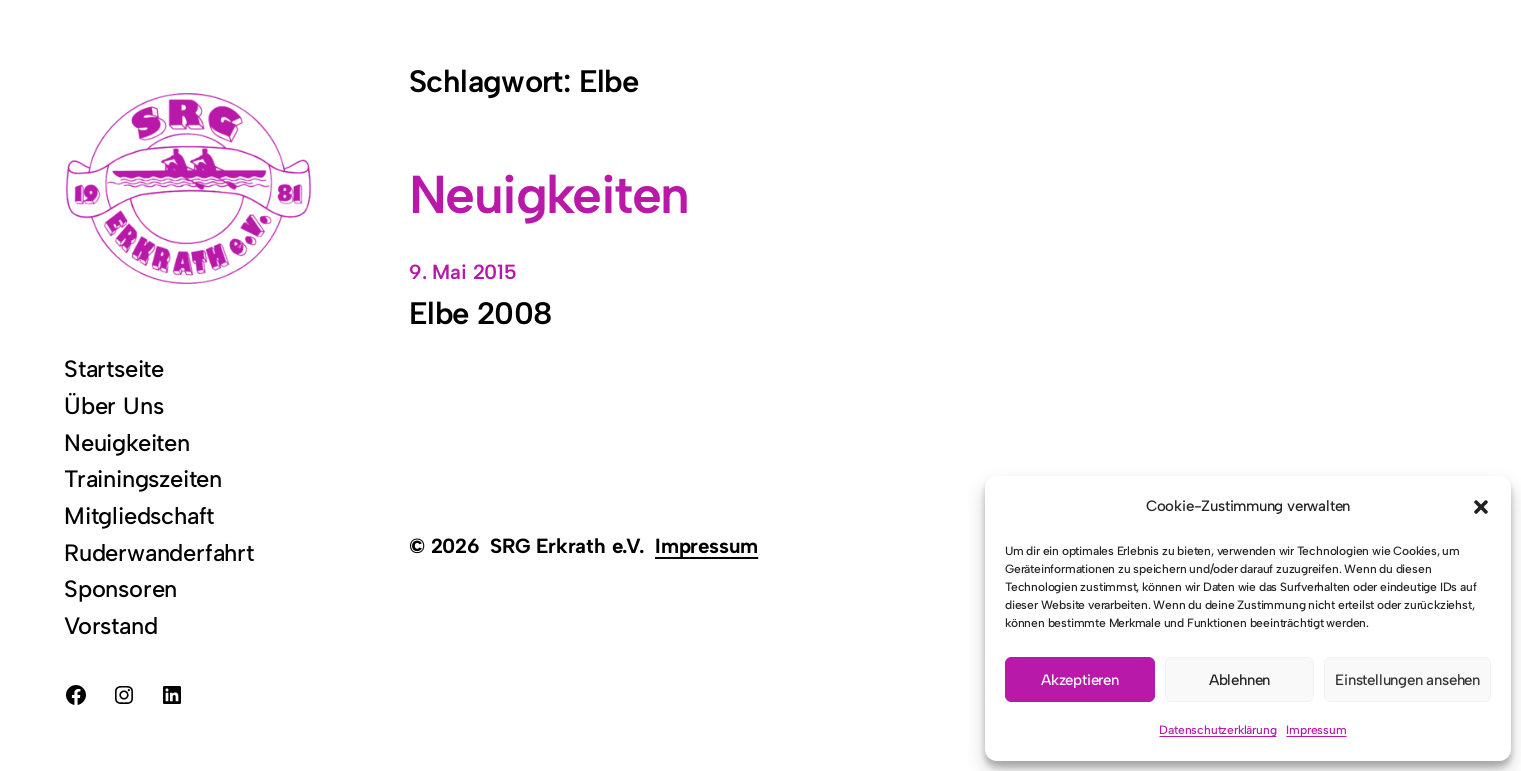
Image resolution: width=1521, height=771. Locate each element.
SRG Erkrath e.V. (567, 545)
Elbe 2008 (480, 314)
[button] (1481, 507)
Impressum (1316, 730)
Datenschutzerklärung (1217, 730)
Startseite (114, 369)
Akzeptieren (1080, 680)
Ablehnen (1239, 680)
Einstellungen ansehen (1407, 680)
